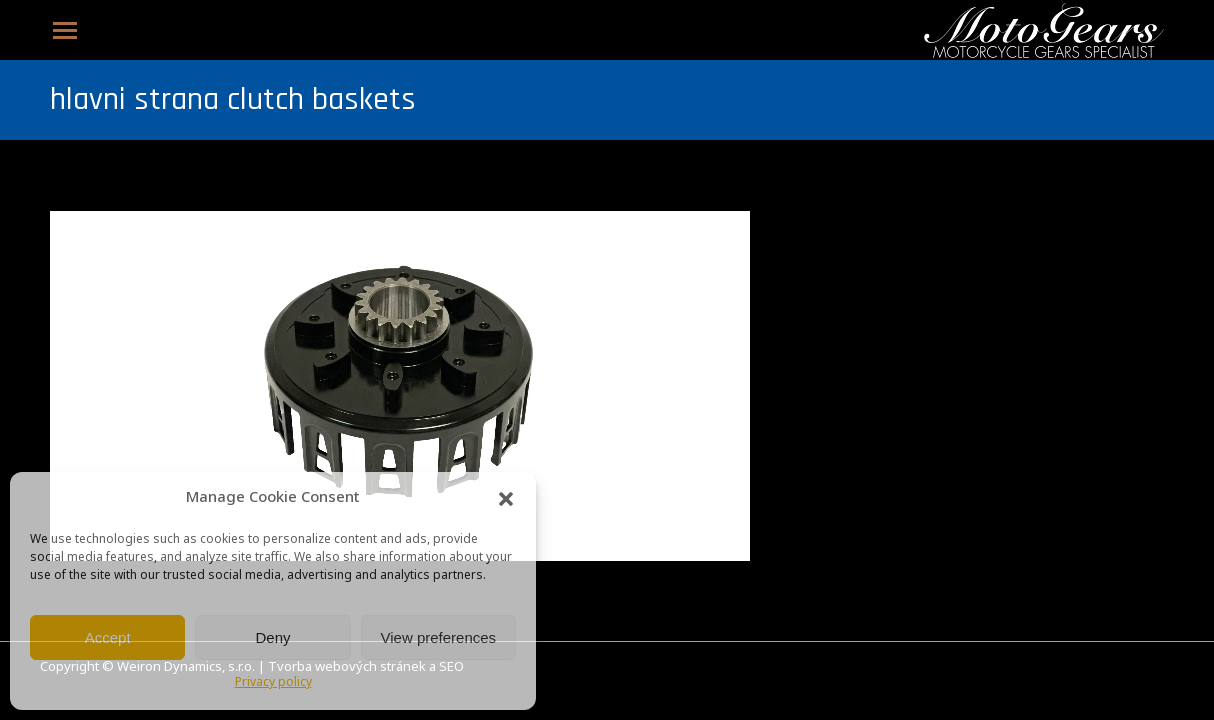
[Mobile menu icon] (65, 30)
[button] (506, 499)
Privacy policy (273, 683)
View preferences (439, 637)
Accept (108, 637)
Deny (272, 637)
